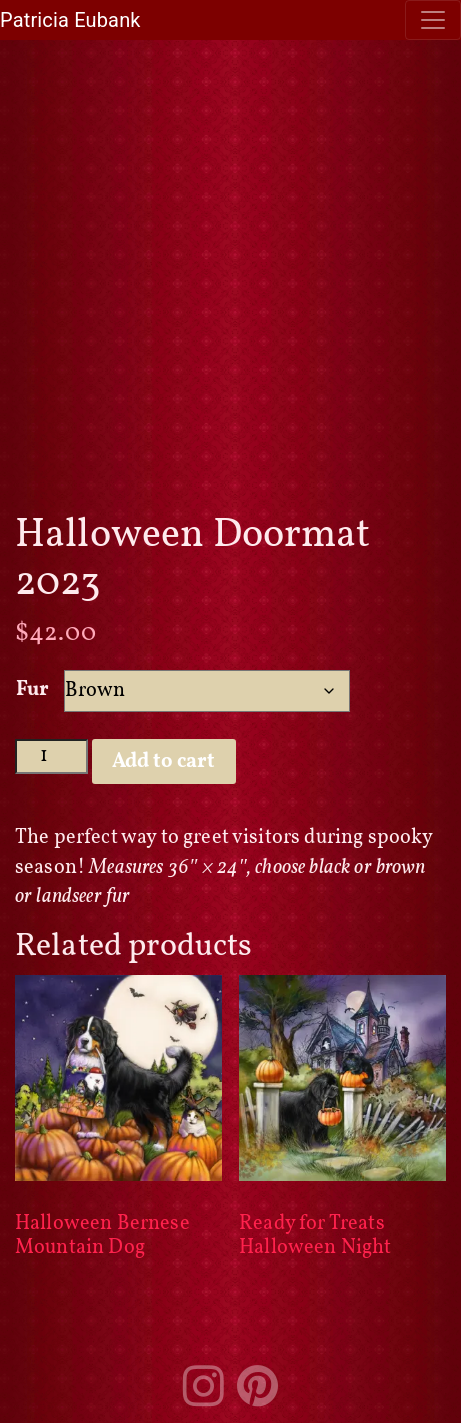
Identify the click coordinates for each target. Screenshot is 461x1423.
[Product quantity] (51, 756)
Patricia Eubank (70, 20)
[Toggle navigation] (433, 20)
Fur (32, 690)
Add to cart (163, 762)
